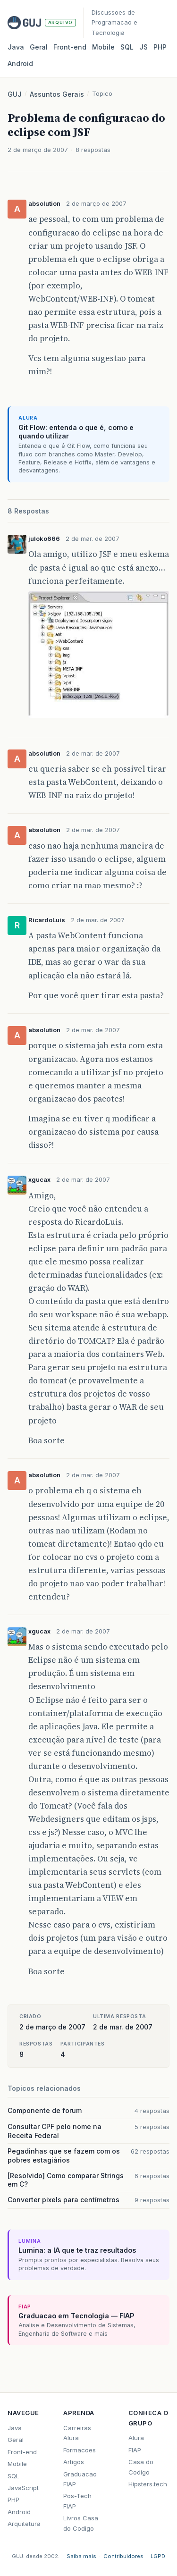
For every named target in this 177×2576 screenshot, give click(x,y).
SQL (127, 47)
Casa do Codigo (140, 2466)
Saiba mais (81, 2556)
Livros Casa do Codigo (80, 2523)
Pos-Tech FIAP (77, 2500)
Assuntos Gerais (57, 94)
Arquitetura (24, 2523)
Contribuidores (123, 2556)
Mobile (103, 47)
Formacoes (79, 2450)
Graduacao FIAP (80, 2479)
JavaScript (23, 2488)
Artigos (73, 2462)
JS (143, 47)
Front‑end (69, 47)
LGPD (158, 2556)
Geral (39, 47)
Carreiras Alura (77, 2432)
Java (16, 47)
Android (20, 63)
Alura (136, 2437)
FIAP (134, 2450)
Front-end (22, 2452)
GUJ (15, 94)
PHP (160, 47)
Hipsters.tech (147, 2484)
